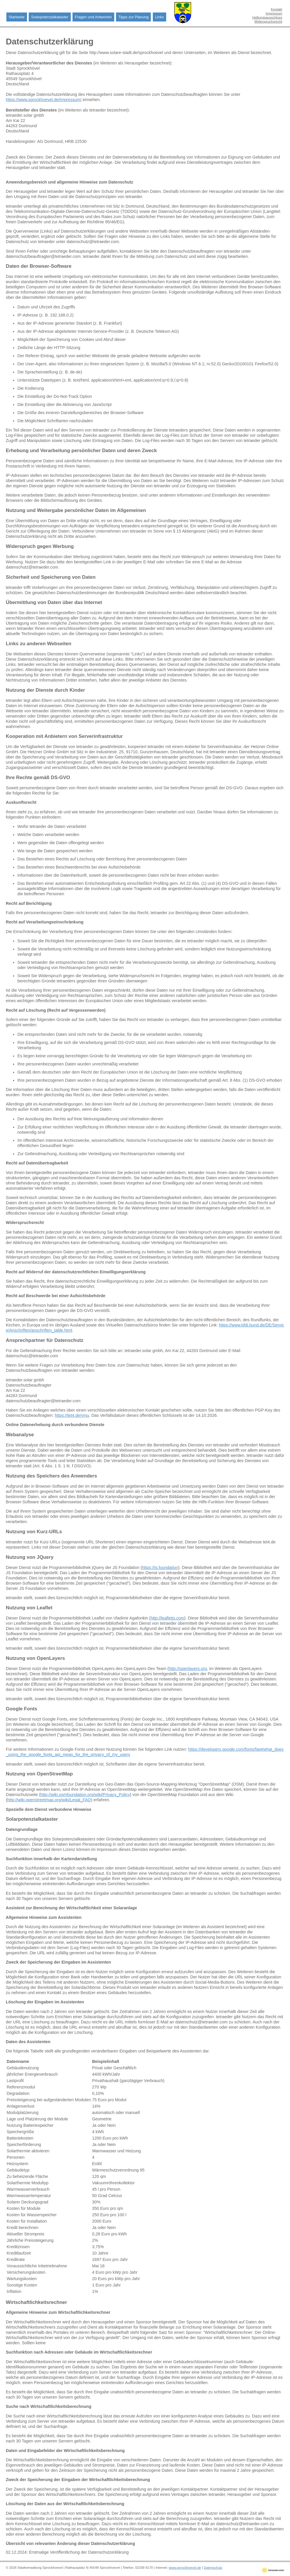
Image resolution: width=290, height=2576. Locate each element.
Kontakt (276, 9)
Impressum (274, 13)
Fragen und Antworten (93, 17)
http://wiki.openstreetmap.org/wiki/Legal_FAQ (49, 1799)
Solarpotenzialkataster (49, 17)
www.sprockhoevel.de (185, 2567)
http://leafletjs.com (167, 1618)
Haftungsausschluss (267, 17)
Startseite (17, 17)
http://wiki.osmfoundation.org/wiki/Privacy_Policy (85, 1794)
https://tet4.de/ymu (72, 1415)
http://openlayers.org (188, 1668)
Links (159, 17)
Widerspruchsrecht (268, 21)
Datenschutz (213, 2567)
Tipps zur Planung (133, 17)
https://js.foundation (160, 1567)
